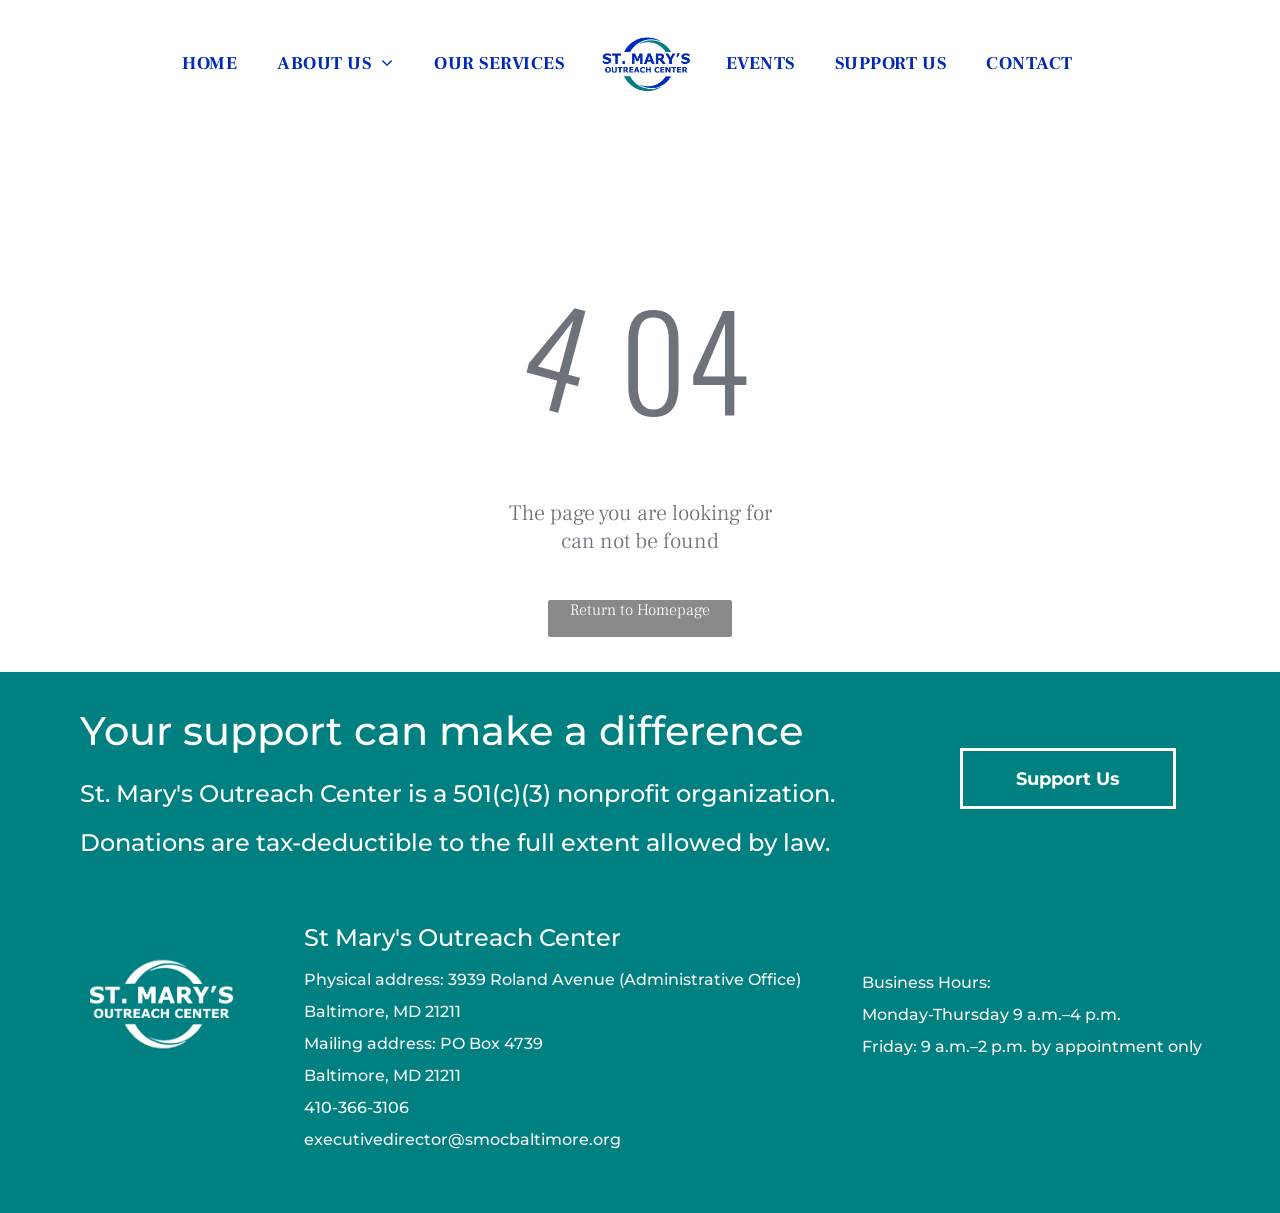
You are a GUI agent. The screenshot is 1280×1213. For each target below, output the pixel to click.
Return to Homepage (640, 610)
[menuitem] (209, 63)
